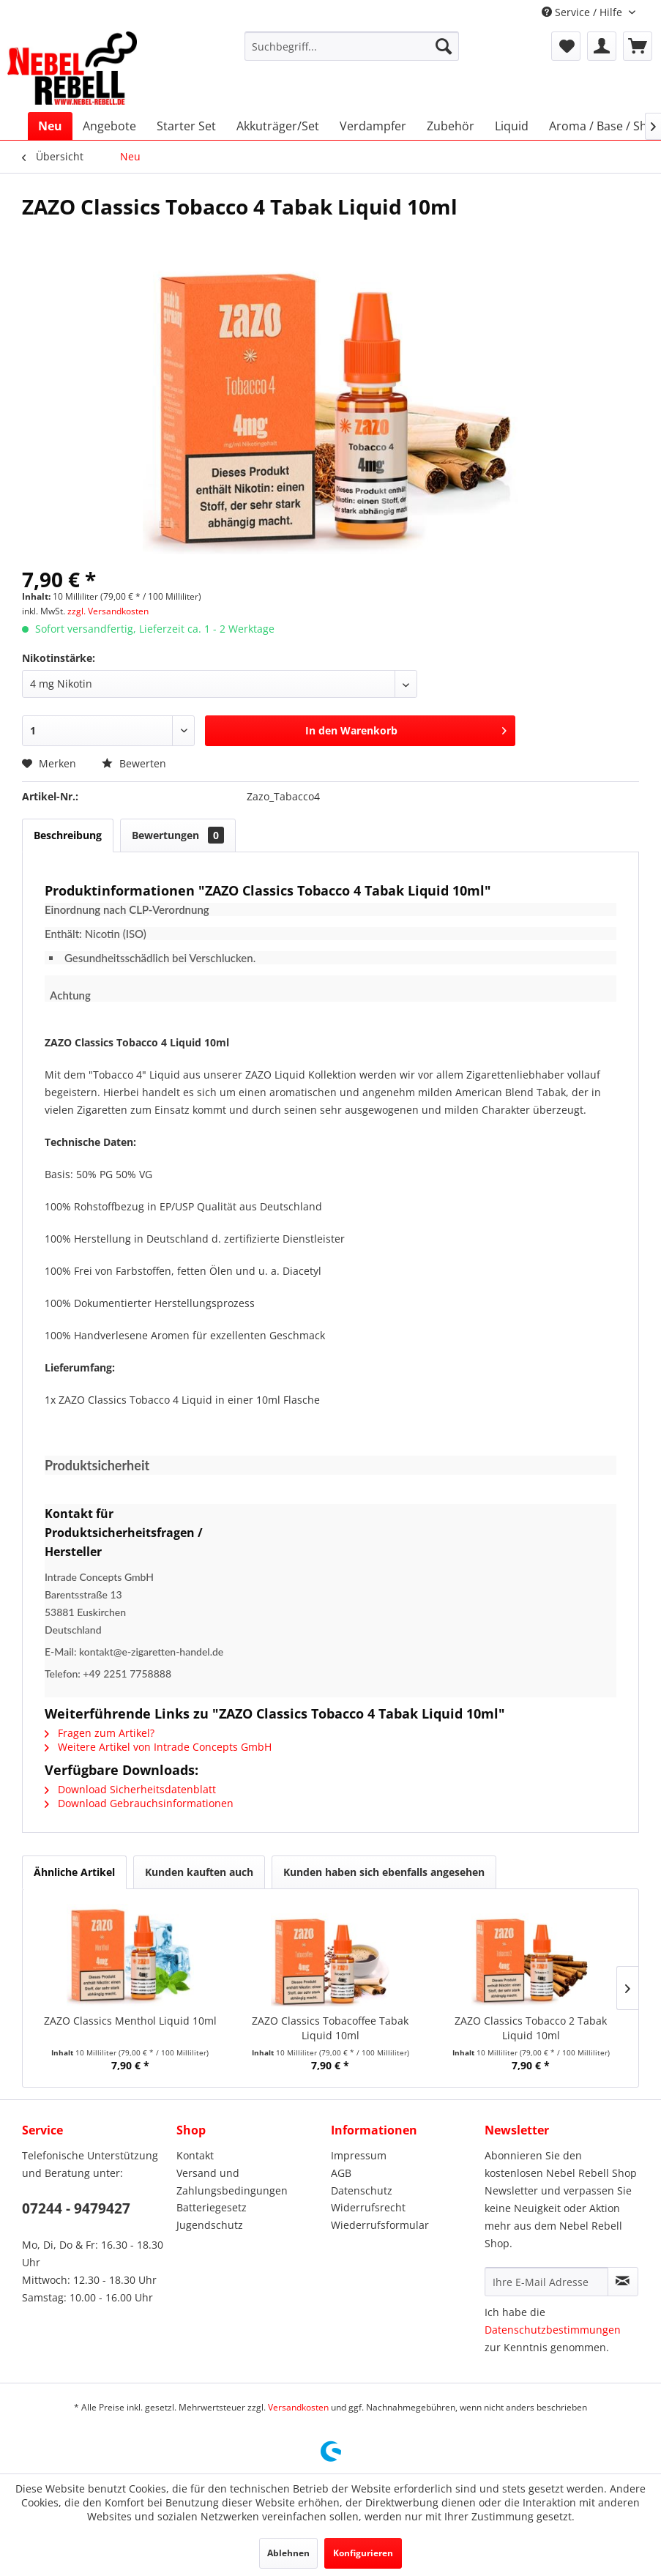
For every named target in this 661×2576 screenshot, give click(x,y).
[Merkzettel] (565, 46)
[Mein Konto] (601, 46)
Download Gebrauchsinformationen (139, 1803)
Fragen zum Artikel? (99, 1733)
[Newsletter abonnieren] (623, 2281)
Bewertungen (178, 835)
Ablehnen (288, 2553)
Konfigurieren (363, 2553)
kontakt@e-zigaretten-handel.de (151, 1651)
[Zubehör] (451, 126)
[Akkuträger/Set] (277, 126)
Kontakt (195, 2155)
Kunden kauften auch (199, 1872)
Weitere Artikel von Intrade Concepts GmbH (158, 1747)
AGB (341, 2173)
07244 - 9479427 (76, 2208)
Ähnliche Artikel (74, 1872)
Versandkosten (298, 2407)
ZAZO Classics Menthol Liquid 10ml (130, 2021)
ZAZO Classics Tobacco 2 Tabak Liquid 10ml (531, 2028)
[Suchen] (443, 46)
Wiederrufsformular (380, 2225)
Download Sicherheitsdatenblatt (130, 1789)
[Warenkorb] (637, 46)
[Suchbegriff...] (351, 46)
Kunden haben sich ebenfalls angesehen (384, 1872)
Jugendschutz (209, 2225)
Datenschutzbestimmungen (553, 2330)
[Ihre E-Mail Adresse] (546, 2281)
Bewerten (134, 763)
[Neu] (50, 126)
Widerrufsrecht (368, 2207)
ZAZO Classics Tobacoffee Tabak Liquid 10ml (330, 2028)
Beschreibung (68, 835)
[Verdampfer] (373, 126)
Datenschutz (361, 2190)
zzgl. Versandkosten (108, 611)
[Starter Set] (186, 126)
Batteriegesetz (211, 2207)
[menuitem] (351, 46)
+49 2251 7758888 (127, 1673)
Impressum (358, 2155)
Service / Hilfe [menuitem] (583, 12)
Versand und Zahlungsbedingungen (232, 2181)
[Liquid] (512, 126)
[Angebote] (109, 126)
